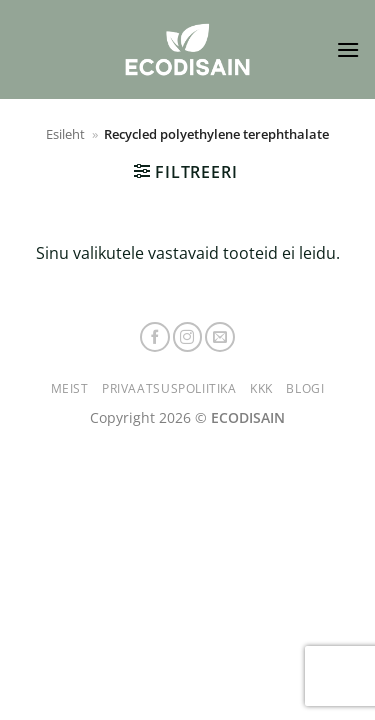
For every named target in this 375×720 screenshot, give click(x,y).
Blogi (305, 388)
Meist (70, 388)
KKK (261, 388)
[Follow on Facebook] (155, 337)
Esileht (65, 134)
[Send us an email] (220, 337)
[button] (348, 49)
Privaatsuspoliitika (169, 388)
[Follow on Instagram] (188, 337)
